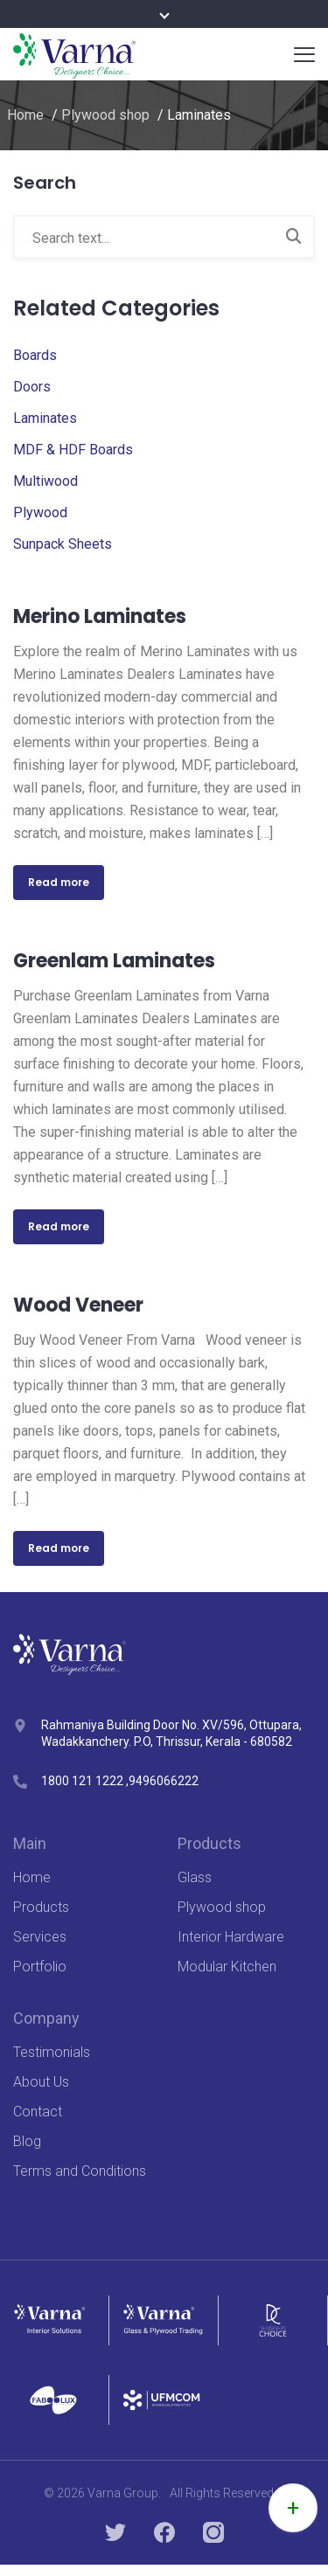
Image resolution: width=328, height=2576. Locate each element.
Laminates (45, 418)
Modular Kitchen (227, 1966)
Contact (37, 2111)
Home (25, 115)
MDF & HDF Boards (73, 449)
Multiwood (45, 481)
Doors (32, 386)
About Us (41, 2082)
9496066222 (164, 1781)
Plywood (40, 512)
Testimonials (51, 2052)
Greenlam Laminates (114, 960)
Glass (195, 1877)
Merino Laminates (99, 616)
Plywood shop (105, 115)
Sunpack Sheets (62, 544)
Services (39, 1937)
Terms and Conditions (79, 2171)
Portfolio (39, 1966)
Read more (58, 882)
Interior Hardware (231, 1937)
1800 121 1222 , (85, 1781)
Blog (27, 2141)
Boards (35, 355)
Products (41, 1907)
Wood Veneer (78, 1305)
